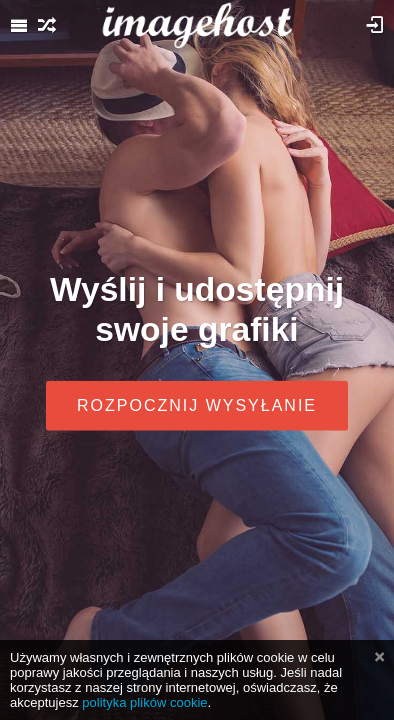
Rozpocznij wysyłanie (197, 404)
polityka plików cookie (144, 702)
